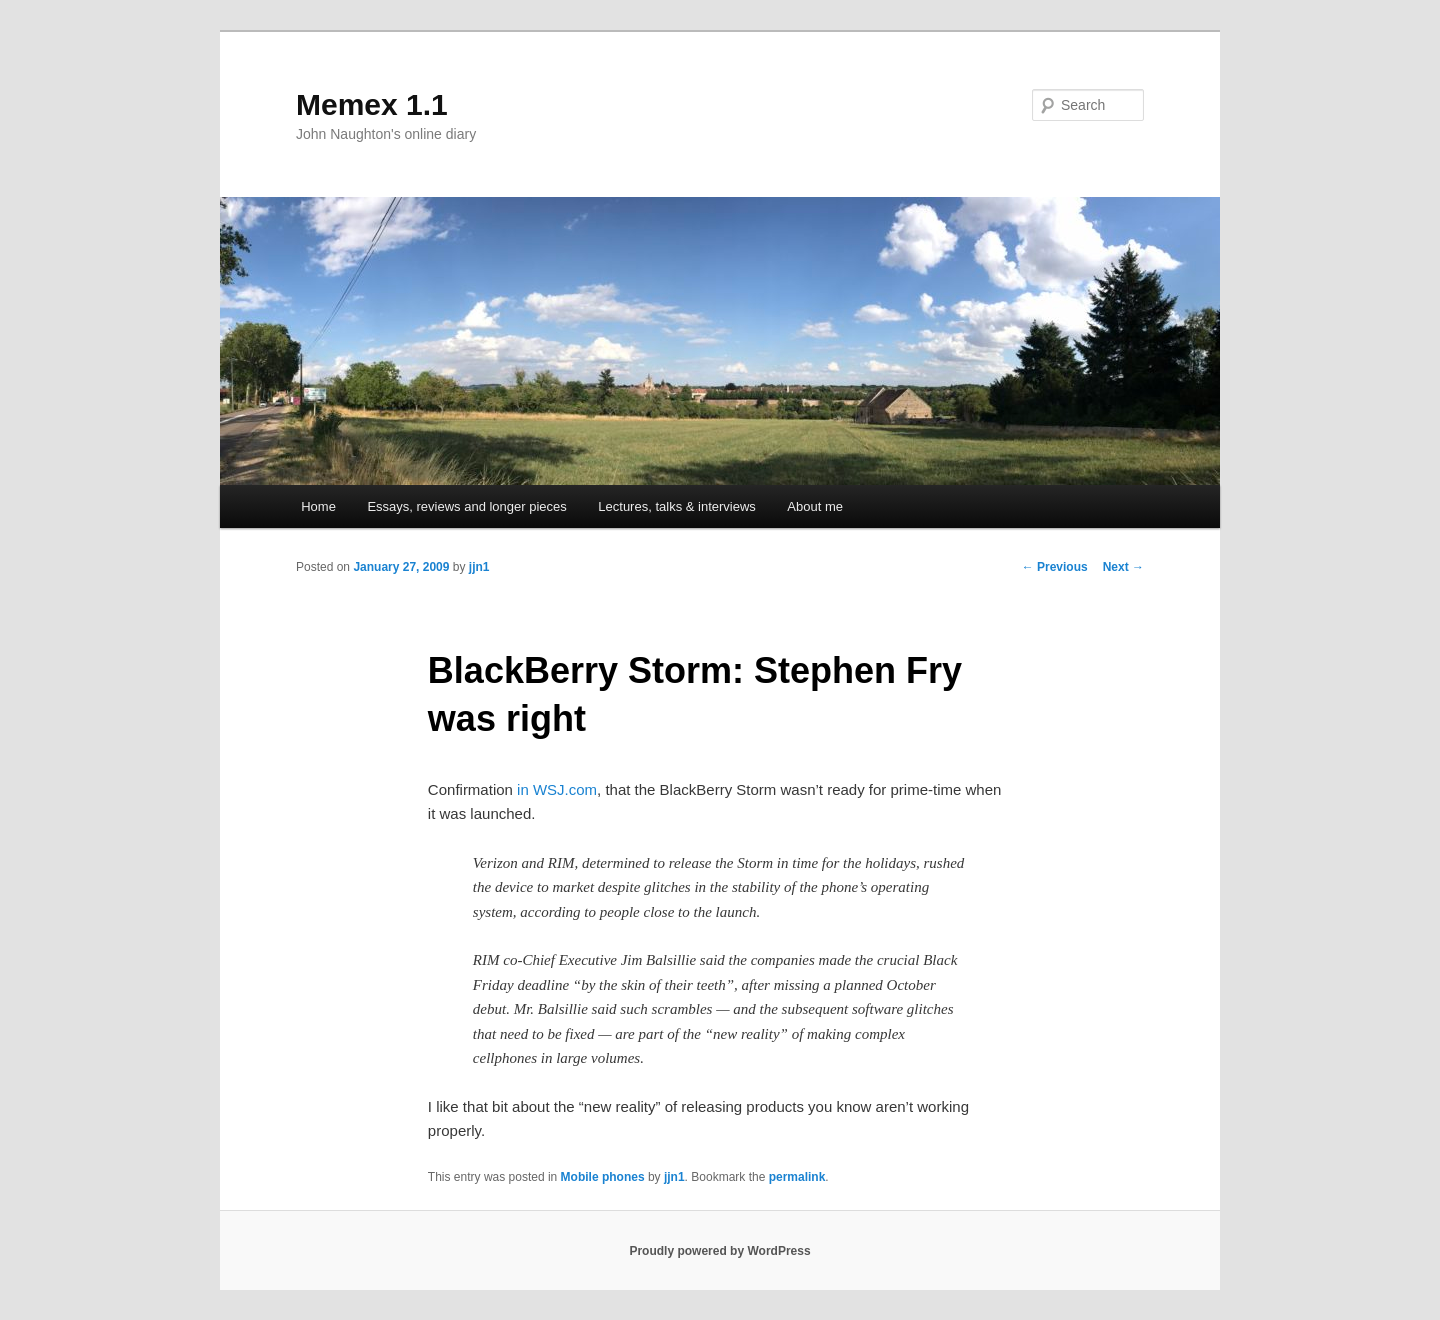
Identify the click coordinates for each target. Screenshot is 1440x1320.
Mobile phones (603, 1177)
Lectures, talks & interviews (677, 506)
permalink (797, 1177)
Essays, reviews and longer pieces (466, 506)
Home (318, 506)
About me (815, 506)
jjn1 (479, 567)
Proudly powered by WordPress (719, 1251)
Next (1123, 567)
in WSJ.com (557, 789)
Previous (1055, 567)
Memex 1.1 (372, 104)
